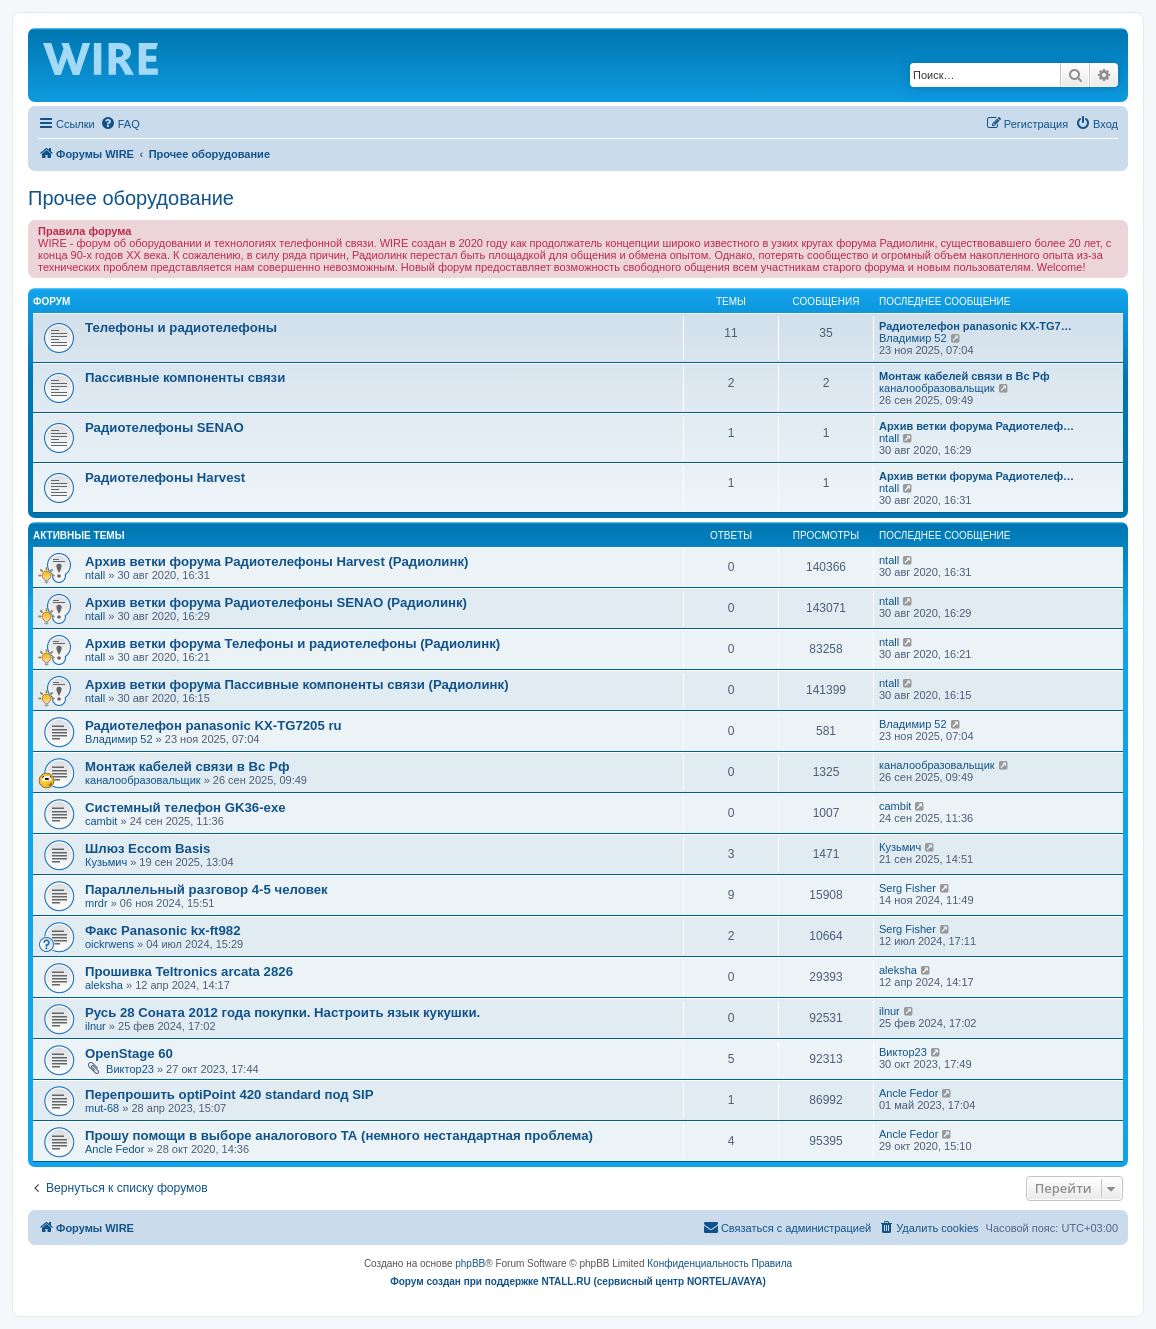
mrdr (96, 903)
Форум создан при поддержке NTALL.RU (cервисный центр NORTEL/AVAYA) (578, 1281)
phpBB (470, 1263)
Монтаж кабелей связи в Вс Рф (964, 376)
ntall (889, 438)
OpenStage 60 (129, 1053)
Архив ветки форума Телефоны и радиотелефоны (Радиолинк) (292, 643)
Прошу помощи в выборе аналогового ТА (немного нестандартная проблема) (339, 1135)
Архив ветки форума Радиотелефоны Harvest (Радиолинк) (276, 561)
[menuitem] (120, 124)
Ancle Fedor (908, 1093)
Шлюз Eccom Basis (147, 848)
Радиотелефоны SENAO (164, 427)
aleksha (104, 985)
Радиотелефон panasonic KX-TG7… (975, 326)
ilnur (95, 1026)
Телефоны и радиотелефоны (181, 327)
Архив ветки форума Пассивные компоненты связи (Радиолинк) (297, 684)
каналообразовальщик (937, 388)
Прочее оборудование (131, 198)
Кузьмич (106, 862)
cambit (101, 821)
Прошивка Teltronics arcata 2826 (189, 971)
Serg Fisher (907, 888)
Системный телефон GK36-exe (185, 807)
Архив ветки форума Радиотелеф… (976, 426)
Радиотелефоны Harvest (165, 477)
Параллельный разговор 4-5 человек (206, 889)
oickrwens (109, 944)
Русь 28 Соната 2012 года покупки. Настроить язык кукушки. (282, 1012)
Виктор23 (130, 1069)
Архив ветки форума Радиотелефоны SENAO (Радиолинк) (276, 602)
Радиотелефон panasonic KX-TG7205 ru (213, 725)
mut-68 (102, 1108)
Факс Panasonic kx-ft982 (163, 930)
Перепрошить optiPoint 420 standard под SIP (229, 1094)
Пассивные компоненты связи (185, 377)
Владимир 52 (913, 338)
